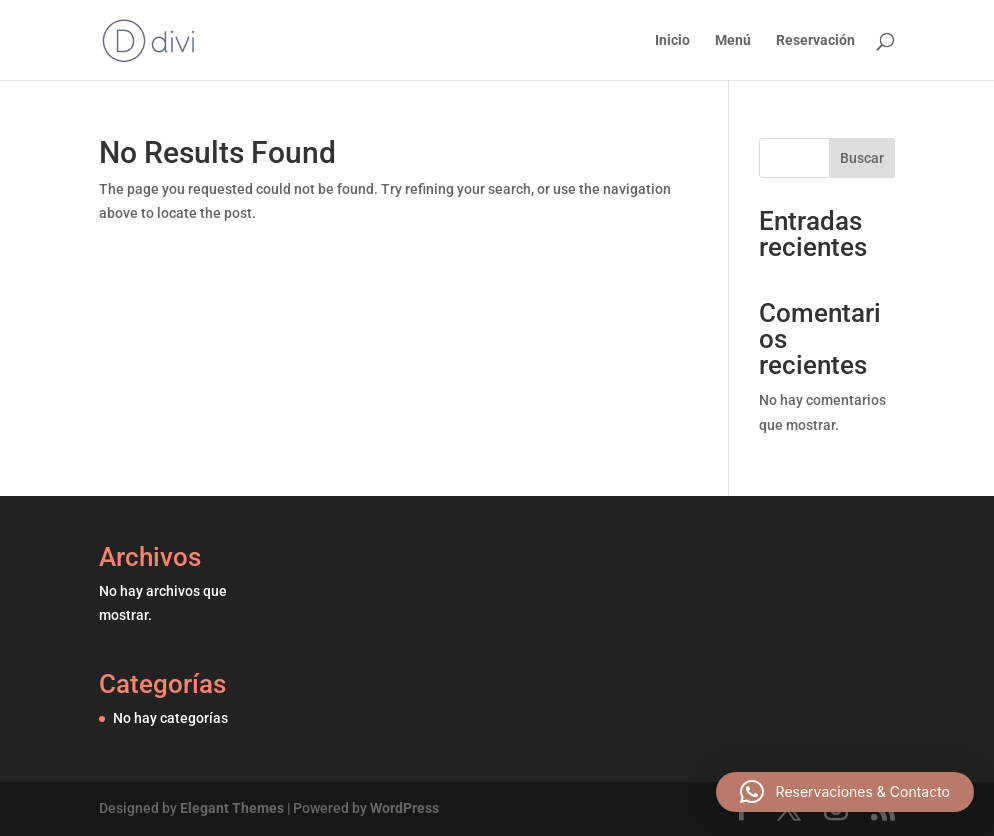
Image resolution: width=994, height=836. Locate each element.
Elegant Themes (232, 808)
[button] (845, 792)
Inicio (672, 40)
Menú (733, 40)
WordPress (404, 808)
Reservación (815, 40)
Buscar (862, 158)
